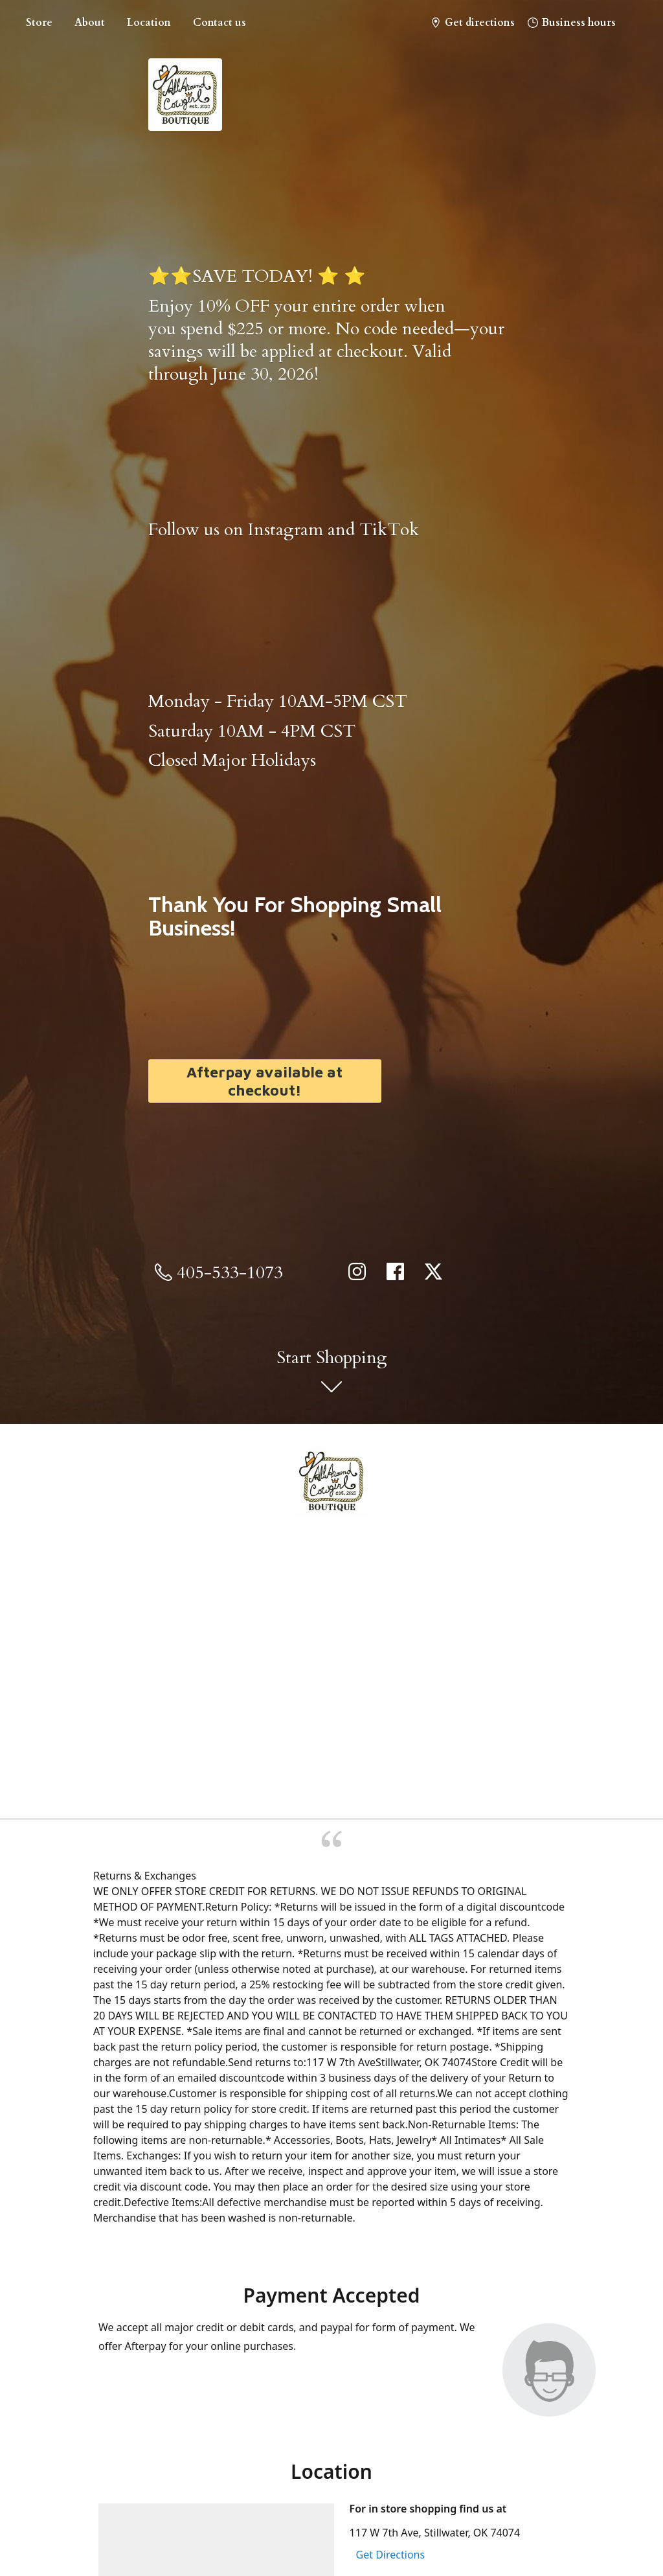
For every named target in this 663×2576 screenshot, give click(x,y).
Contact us (219, 23)
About (89, 23)
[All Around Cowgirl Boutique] (331, 1481)
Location (149, 23)
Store (39, 23)
